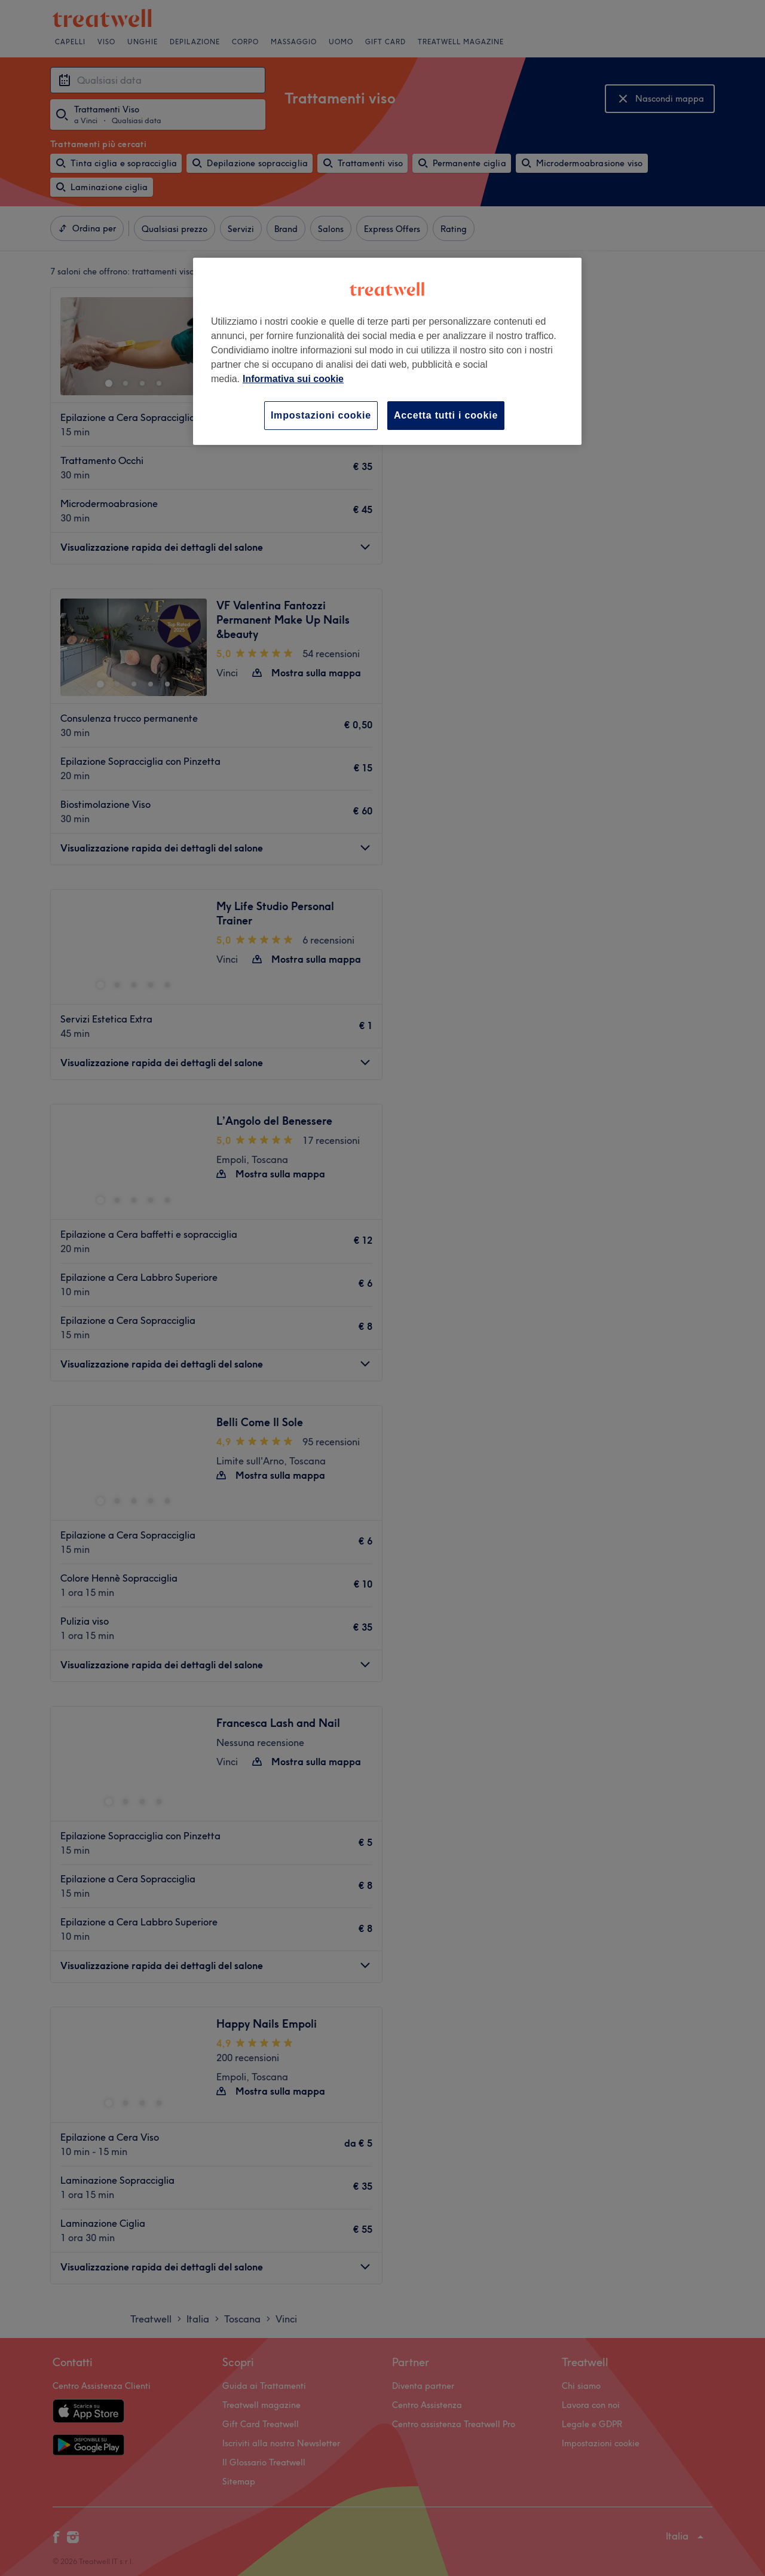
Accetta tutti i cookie (446, 415)
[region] (387, 351)
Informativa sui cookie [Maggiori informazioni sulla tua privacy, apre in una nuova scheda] (293, 379)
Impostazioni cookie (321, 415)
